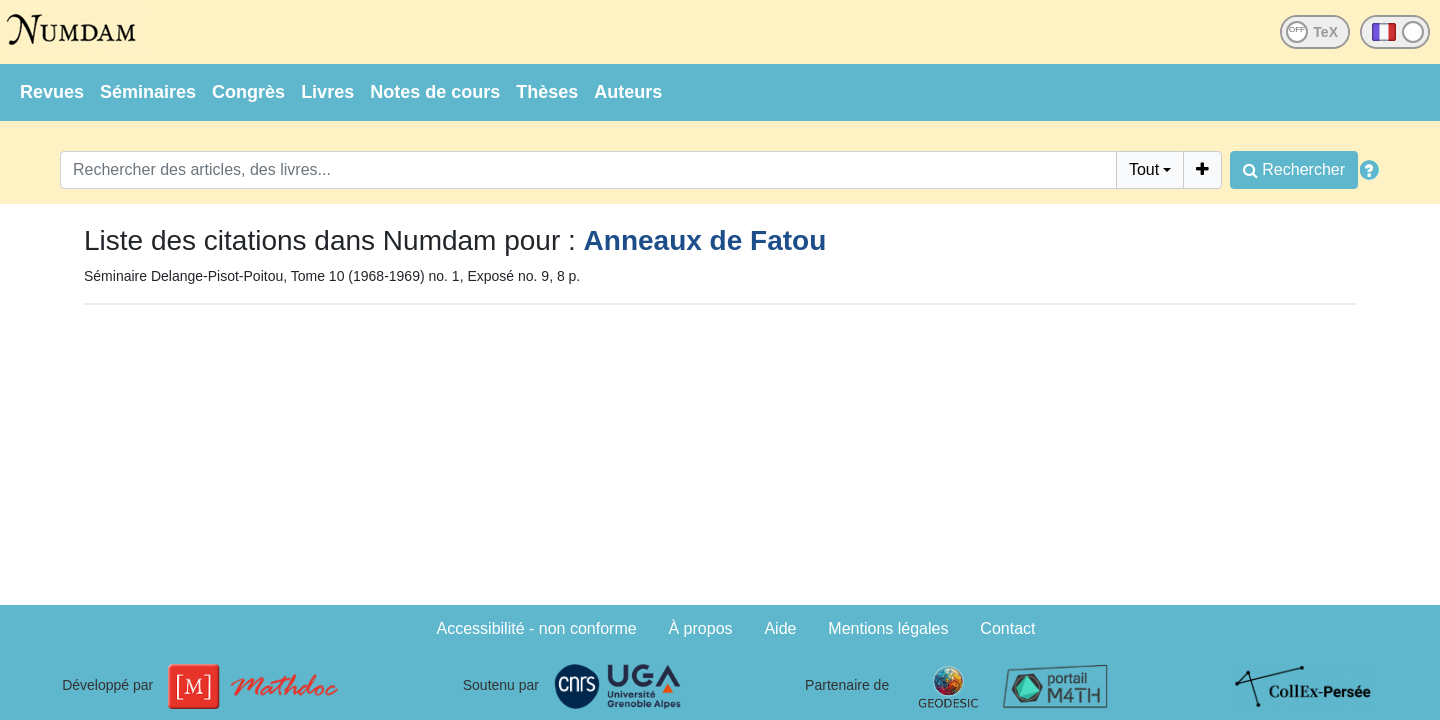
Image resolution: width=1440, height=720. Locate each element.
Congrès (248, 92)
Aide (780, 628)
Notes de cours (435, 92)
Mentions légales (888, 628)
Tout (1144, 169)
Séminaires (148, 92)
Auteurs (628, 92)
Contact (1007, 628)
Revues (52, 92)
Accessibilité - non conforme (537, 628)
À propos (701, 628)
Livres (327, 92)
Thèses (547, 92)
